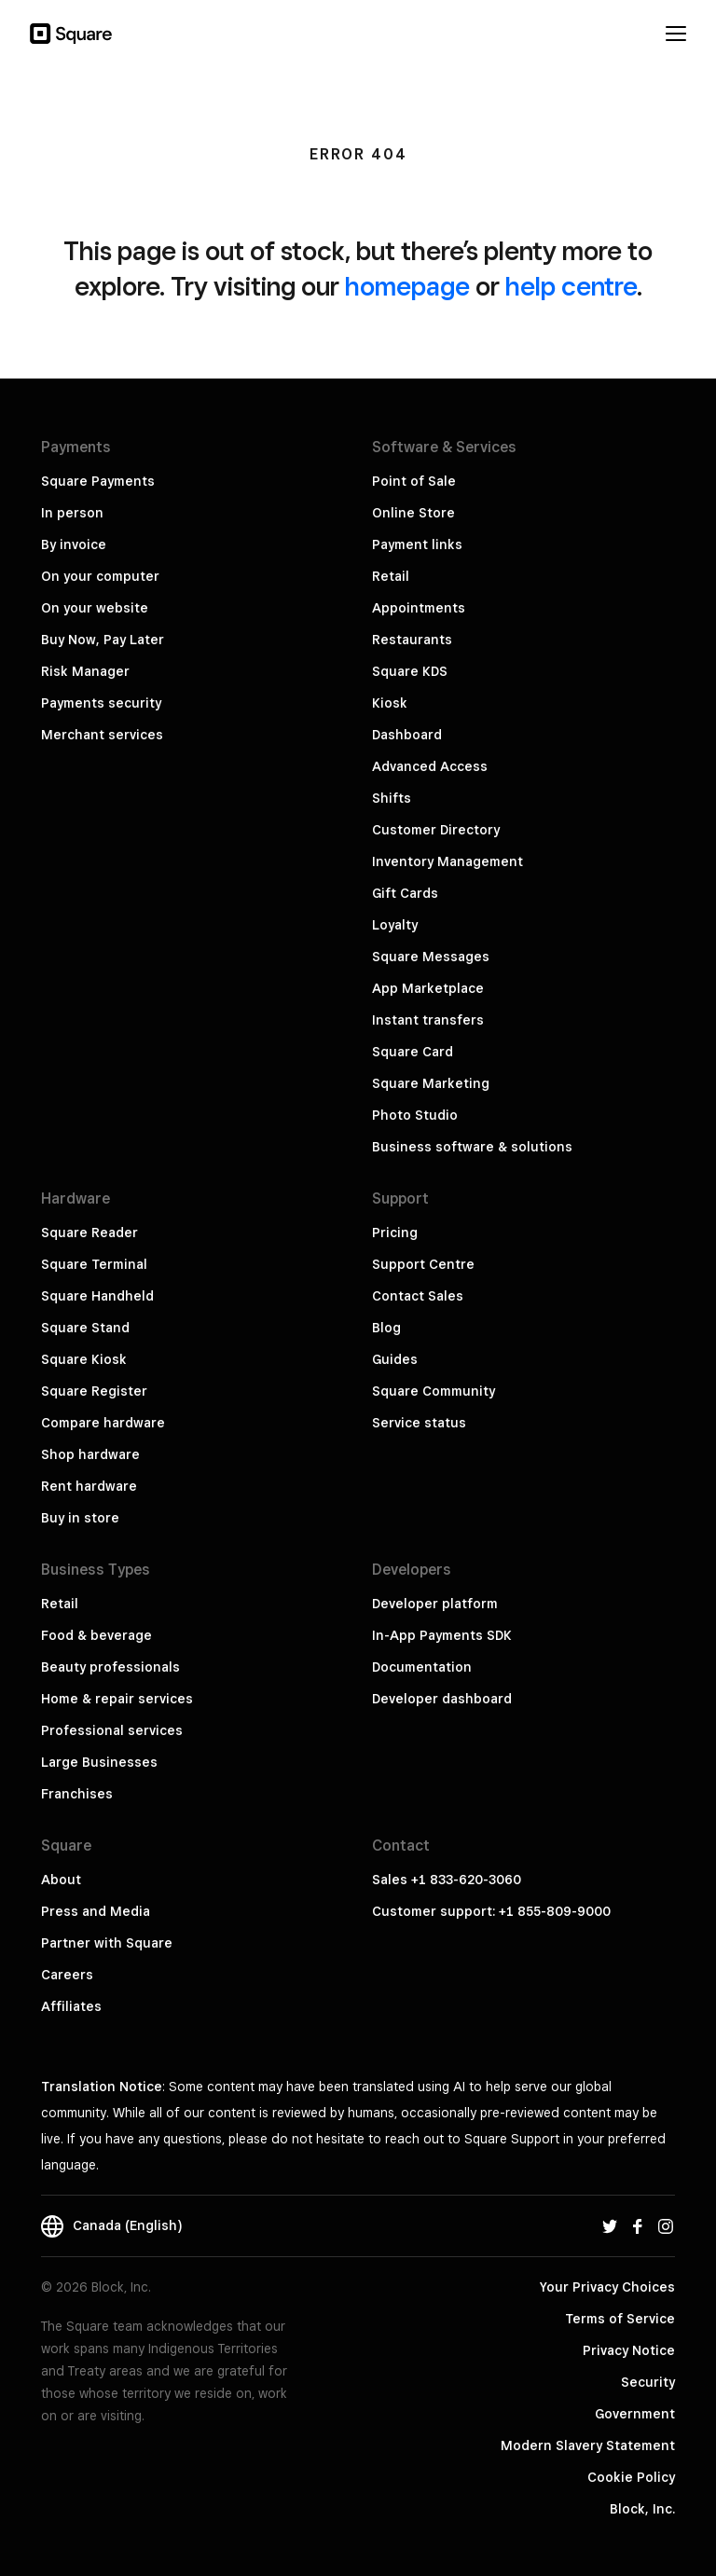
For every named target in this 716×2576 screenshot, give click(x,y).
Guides (395, 1359)
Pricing (395, 1232)
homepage (407, 285)
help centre (571, 285)
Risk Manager (85, 671)
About (61, 1879)
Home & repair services (117, 1698)
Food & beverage (96, 1635)
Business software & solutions (472, 1146)
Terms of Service (620, 2318)
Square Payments (98, 481)
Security (648, 2382)
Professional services (112, 1730)
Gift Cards (405, 893)
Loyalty (395, 924)
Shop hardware (90, 1454)
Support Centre (423, 1264)
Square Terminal (94, 1264)
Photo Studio (415, 1115)
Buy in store (80, 1517)
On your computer (100, 576)
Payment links (417, 544)
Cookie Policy (631, 2477)
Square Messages (430, 956)
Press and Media (95, 1911)
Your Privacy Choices (607, 2287)
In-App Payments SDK (442, 1635)
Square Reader (89, 1232)
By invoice (73, 544)
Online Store (413, 512)
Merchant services (102, 734)
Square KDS (410, 671)
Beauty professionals (110, 1667)
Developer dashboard (442, 1698)
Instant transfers (428, 1019)
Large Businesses (99, 1762)
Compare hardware (103, 1422)
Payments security (101, 703)
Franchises (77, 1793)
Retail (390, 576)
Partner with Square (106, 1942)
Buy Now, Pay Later (102, 639)
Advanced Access (430, 766)
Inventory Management (447, 861)
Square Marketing (430, 1083)
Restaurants (412, 639)
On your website (94, 607)
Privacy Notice (629, 2350)
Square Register (94, 1391)
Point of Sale (414, 481)
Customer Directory (436, 829)
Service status (419, 1422)
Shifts (391, 798)
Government (635, 2413)
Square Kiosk (84, 1359)
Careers (67, 1974)
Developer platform (435, 1603)
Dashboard (407, 734)
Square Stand (85, 1327)
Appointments (418, 607)
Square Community (433, 1391)
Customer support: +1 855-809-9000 (491, 1911)
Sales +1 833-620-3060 (446, 1879)
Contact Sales (417, 1295)
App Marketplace (428, 988)
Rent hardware (89, 1486)
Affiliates (71, 2006)
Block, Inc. (642, 2508)
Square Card (412, 1051)
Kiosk (389, 703)
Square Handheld (97, 1295)
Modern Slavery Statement (588, 2445)
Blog (386, 1327)
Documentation (422, 1667)
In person (72, 512)
